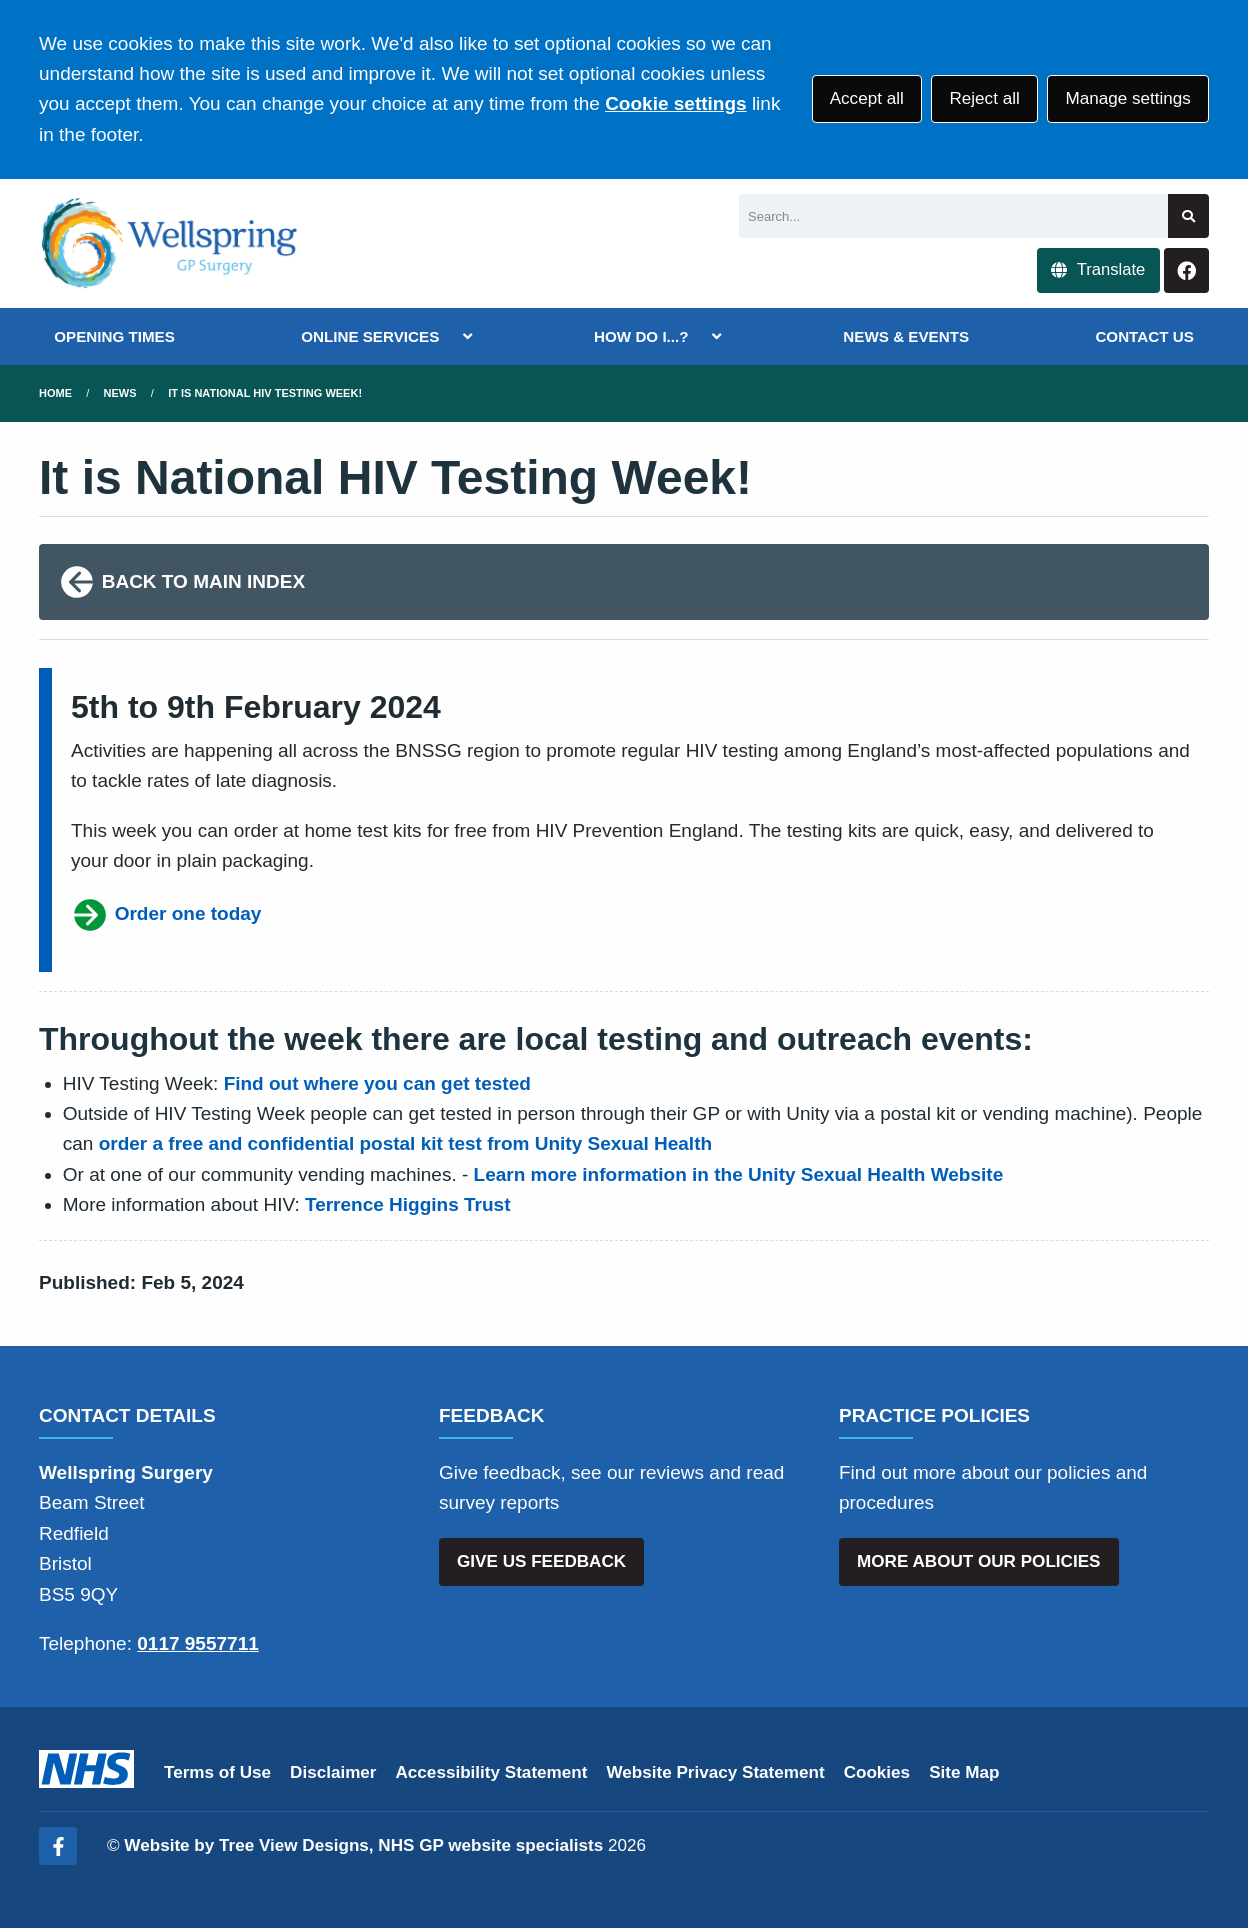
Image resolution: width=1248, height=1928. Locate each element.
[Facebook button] (1186, 270)
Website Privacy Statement (715, 1772)
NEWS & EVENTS (906, 336)
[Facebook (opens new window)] (58, 1846)
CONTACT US (1144, 336)
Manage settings (1127, 98)
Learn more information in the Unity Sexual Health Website (739, 1174)
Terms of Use (217, 1772)
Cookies (877, 1772)
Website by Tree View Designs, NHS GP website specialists (363, 1845)
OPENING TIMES (114, 336)
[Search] (953, 216)
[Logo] (170, 243)
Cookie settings (675, 103)
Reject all (984, 98)
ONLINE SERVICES (370, 336)
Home (55, 393)
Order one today (166, 915)
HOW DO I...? (641, 336)
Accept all (867, 98)
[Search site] (1188, 216)
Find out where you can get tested (377, 1083)
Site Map (964, 1772)
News (120, 393)
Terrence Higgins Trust (408, 1204)
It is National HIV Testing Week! (265, 393)
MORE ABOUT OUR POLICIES (978, 1561)
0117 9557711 (198, 1643)
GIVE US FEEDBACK (541, 1561)
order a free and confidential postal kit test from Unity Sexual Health (405, 1143)
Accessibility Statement (492, 1772)
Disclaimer (333, 1772)
